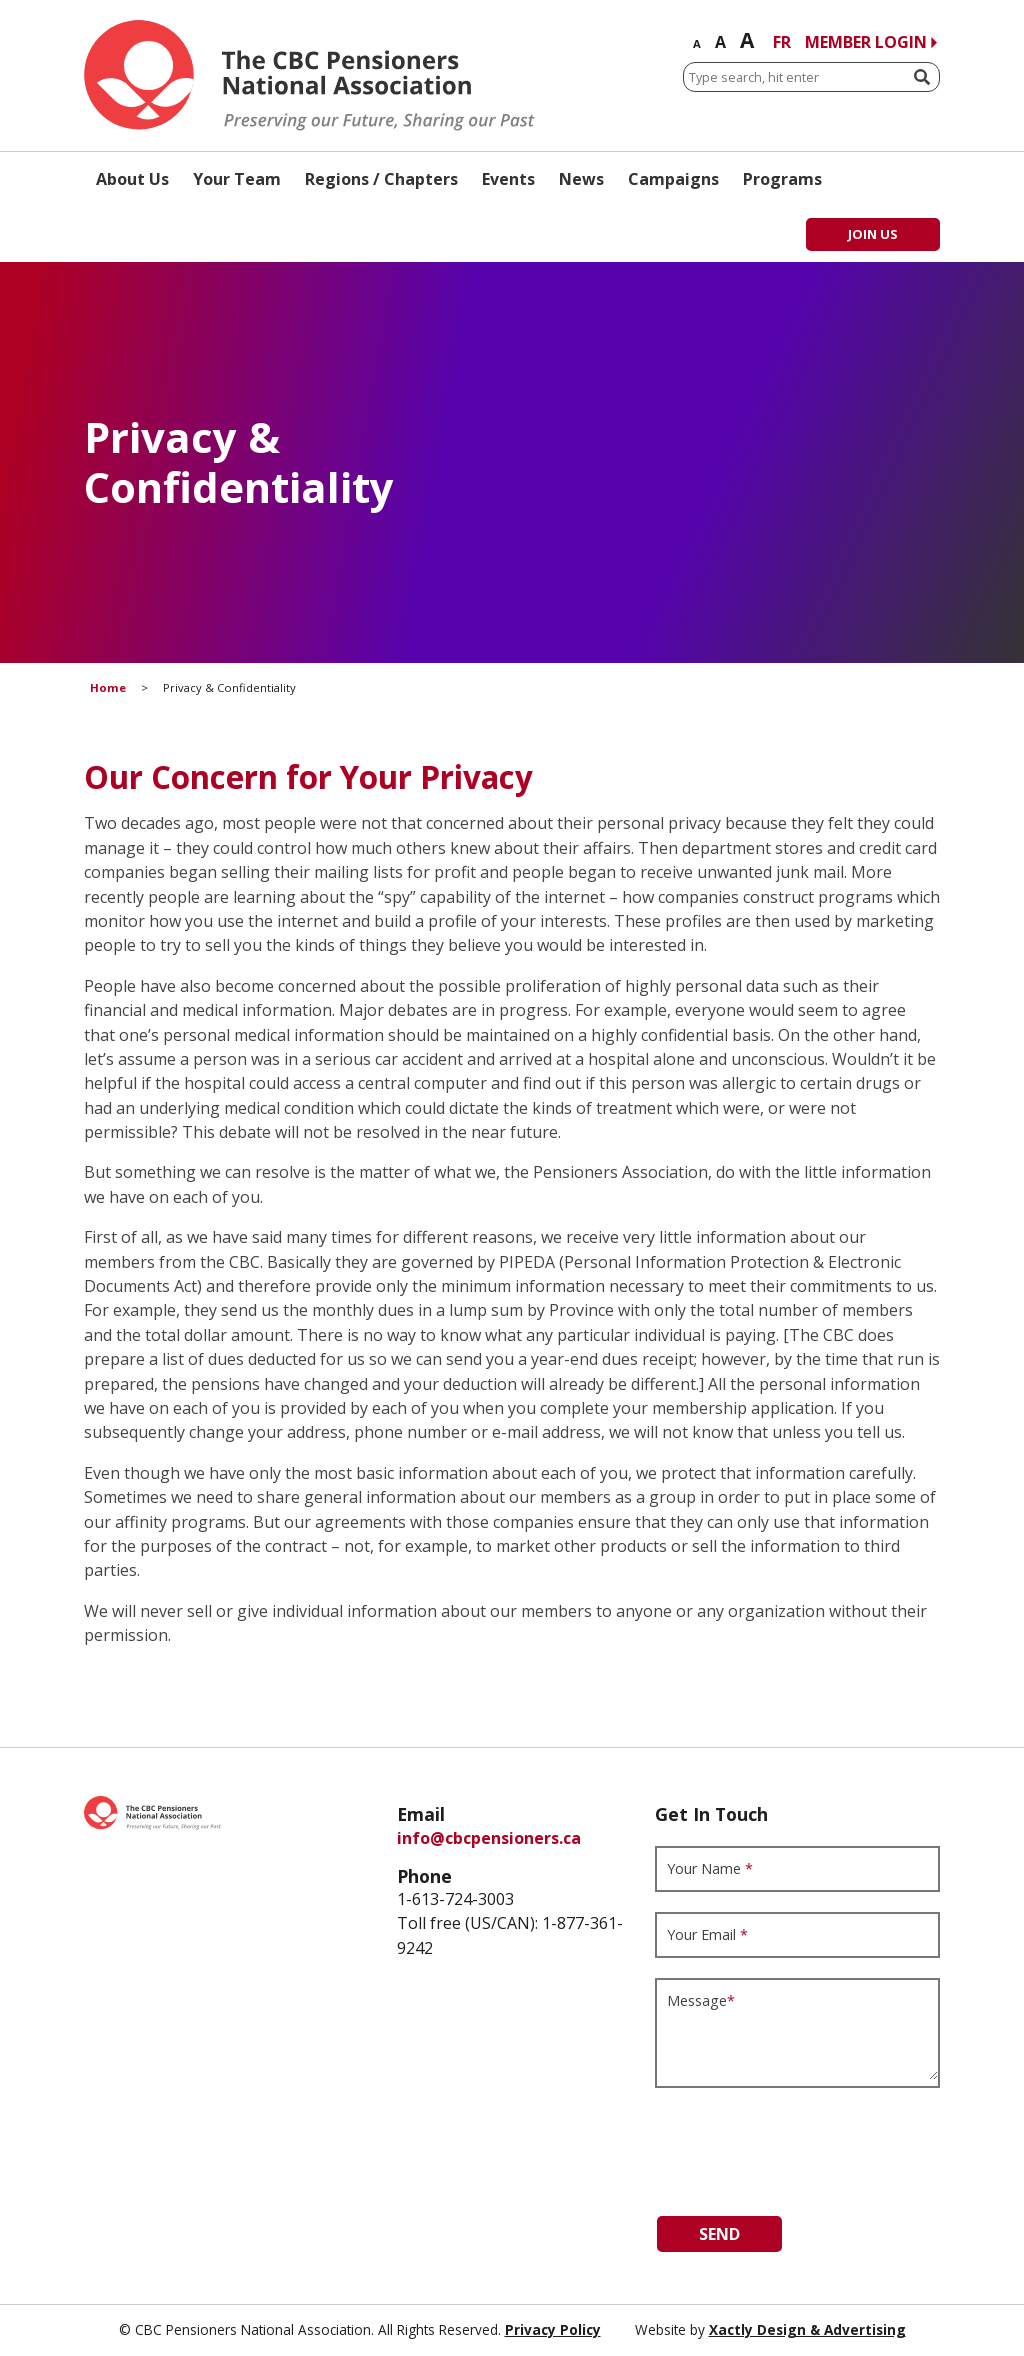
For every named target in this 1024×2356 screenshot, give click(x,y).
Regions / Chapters (381, 179)
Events (508, 179)
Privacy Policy (553, 2329)
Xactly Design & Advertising (807, 2329)
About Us (132, 179)
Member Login (866, 42)
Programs (782, 179)
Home (108, 687)
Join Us (873, 234)
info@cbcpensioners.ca (489, 1838)
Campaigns (673, 179)
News (581, 179)
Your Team (237, 179)
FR (782, 42)
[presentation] (807, 2147)
